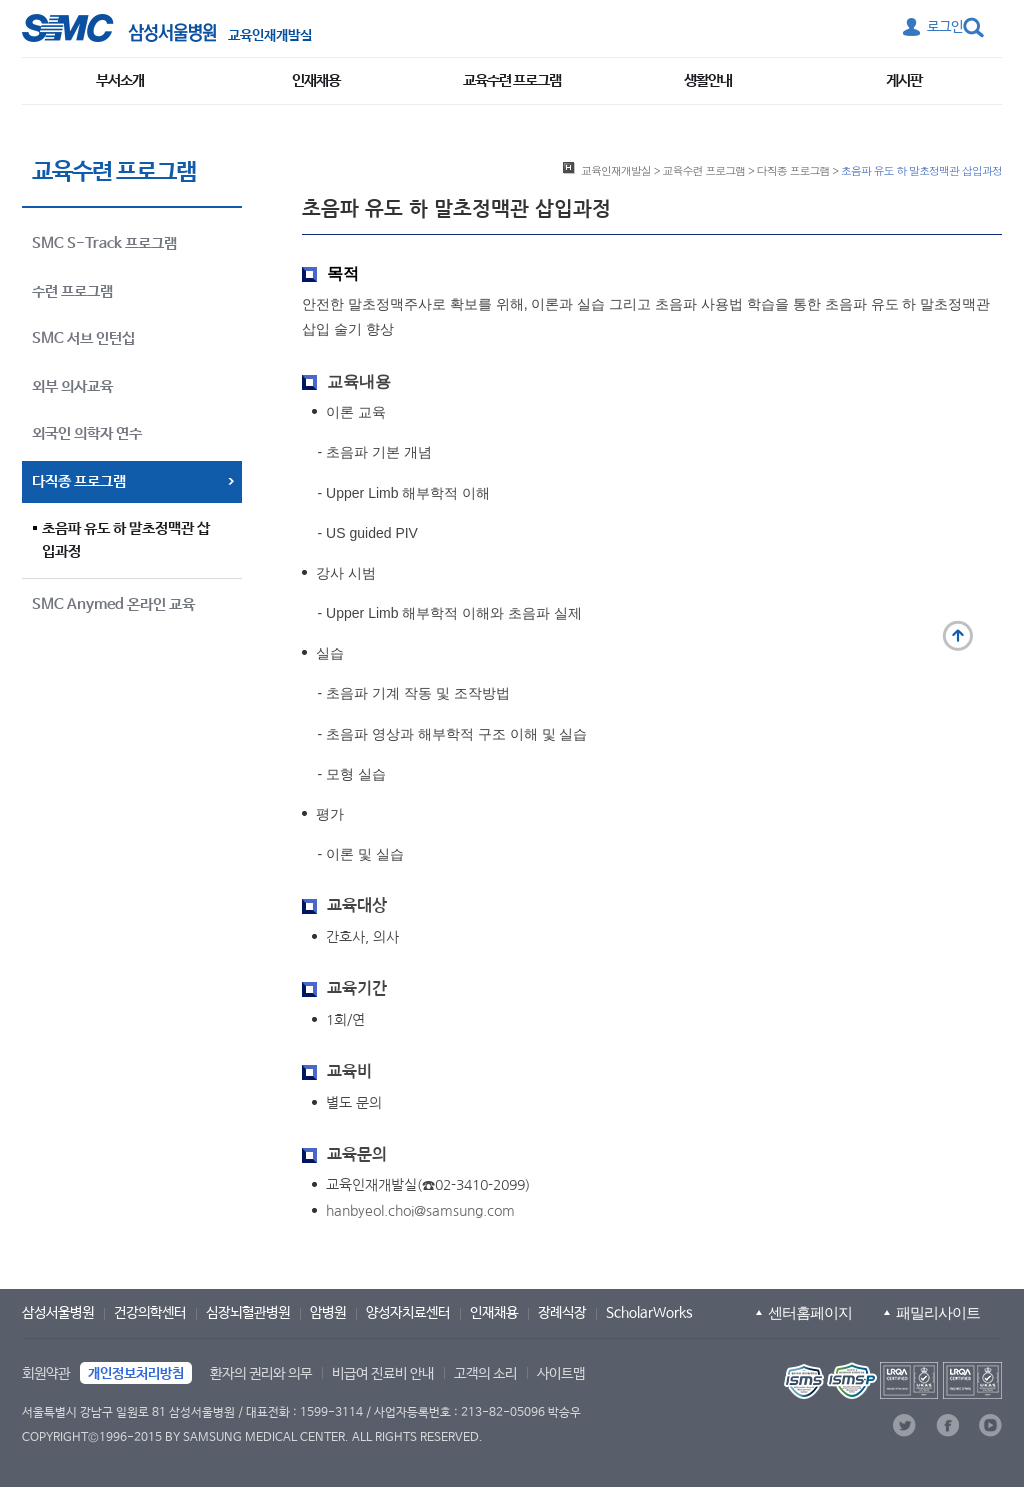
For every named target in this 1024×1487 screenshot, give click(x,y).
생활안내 (708, 80)
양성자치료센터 (408, 1313)
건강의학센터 (150, 1313)
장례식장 (562, 1313)
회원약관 (46, 1374)
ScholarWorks (649, 1313)
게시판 (904, 80)
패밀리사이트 (938, 1312)
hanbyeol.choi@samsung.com (420, 1211)
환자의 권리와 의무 (261, 1374)
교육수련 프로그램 (512, 80)
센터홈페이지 (810, 1312)
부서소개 (120, 80)
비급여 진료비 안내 (383, 1374)
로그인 (945, 27)
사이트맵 (561, 1374)
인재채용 (316, 80)
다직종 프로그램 (793, 170)
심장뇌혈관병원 (248, 1313)
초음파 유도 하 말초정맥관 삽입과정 (126, 540)
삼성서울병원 (58, 1313)
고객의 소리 (485, 1374)
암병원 (328, 1313)
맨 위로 (958, 636)
